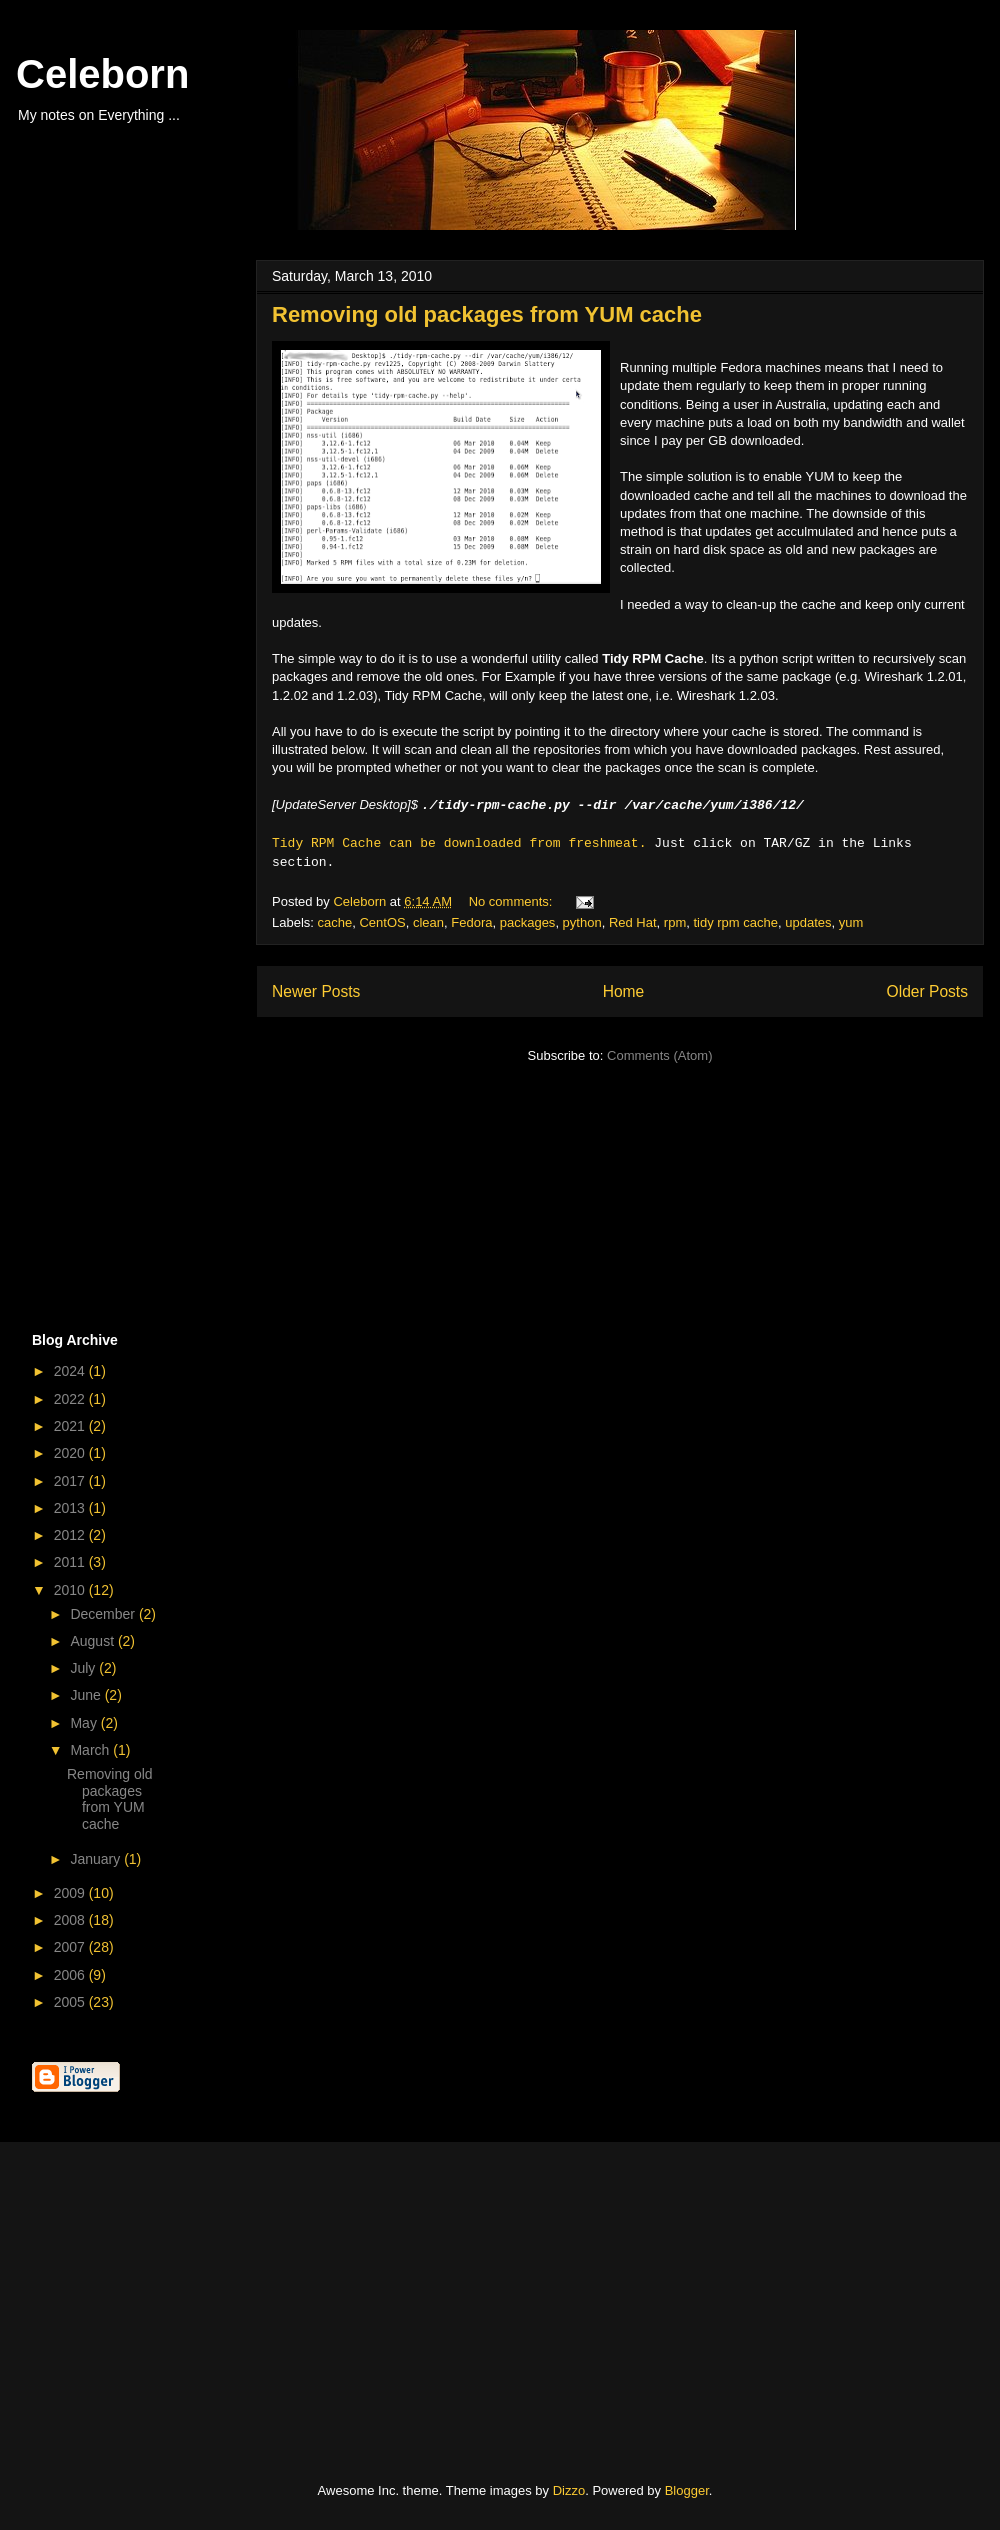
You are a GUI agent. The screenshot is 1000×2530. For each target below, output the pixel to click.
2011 (71, 1562)
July (84, 1668)
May (85, 1723)
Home (624, 991)
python (582, 922)
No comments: (512, 901)
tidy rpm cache (735, 922)
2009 (71, 1893)
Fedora (471, 922)
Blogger (687, 2490)
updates (808, 922)
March (91, 1750)
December (104, 1614)
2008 (71, 1920)
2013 (71, 1508)
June (87, 1695)
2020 (71, 1453)
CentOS (382, 922)
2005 (71, 2002)
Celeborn (102, 74)
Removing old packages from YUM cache (487, 314)
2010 (71, 1590)
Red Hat (633, 922)
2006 (71, 1975)
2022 (71, 1399)
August (93, 1641)
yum (851, 922)
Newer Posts (316, 991)
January (97, 1859)
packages (528, 922)
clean (428, 922)
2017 (71, 1481)
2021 (71, 1426)
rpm (675, 922)
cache (335, 922)
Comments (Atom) (659, 1055)
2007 (71, 1947)
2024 (71, 1371)
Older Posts (927, 991)
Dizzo (569, 2490)
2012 (71, 1535)
